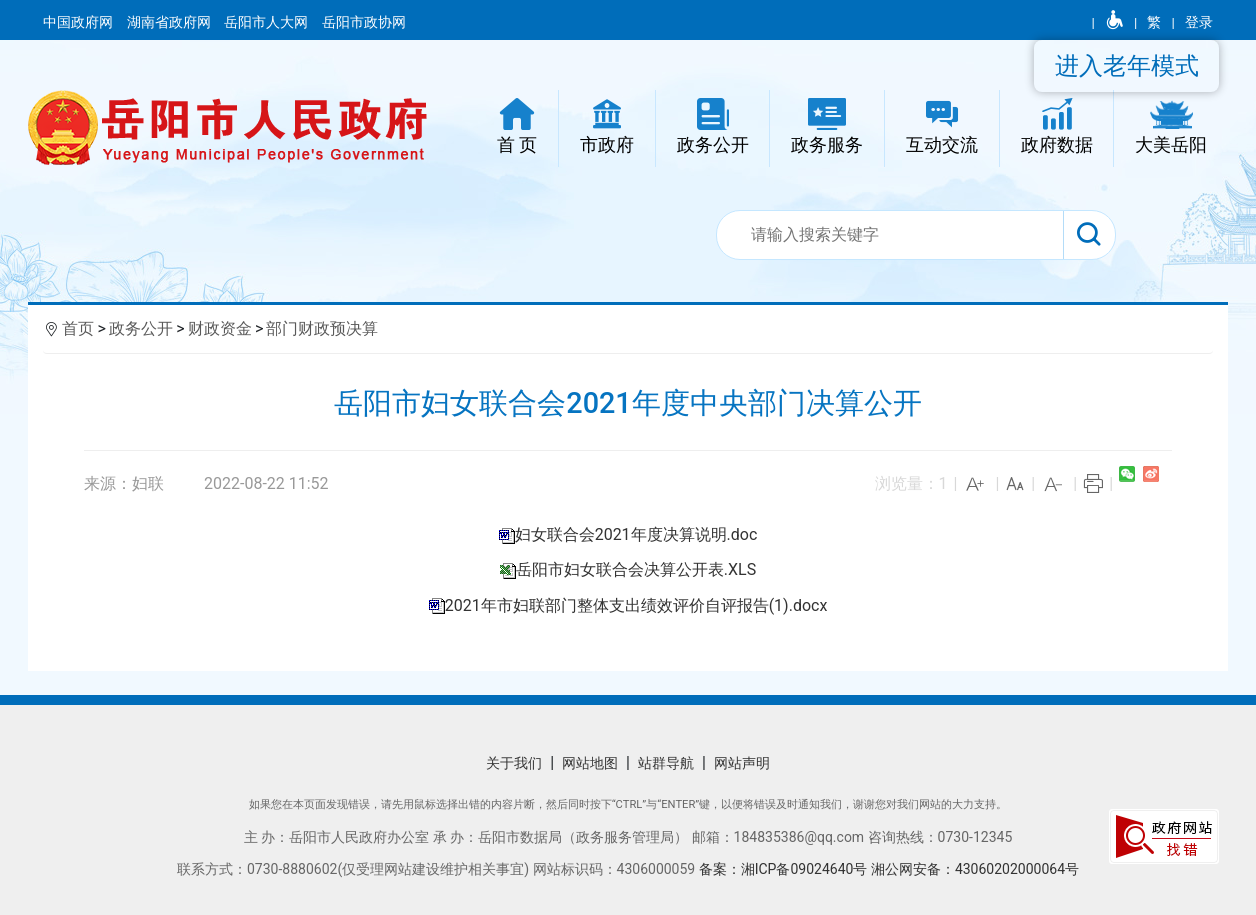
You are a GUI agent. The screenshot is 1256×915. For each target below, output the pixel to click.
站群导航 (666, 763)
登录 (1199, 22)
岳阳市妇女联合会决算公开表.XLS (636, 569)
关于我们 (514, 763)
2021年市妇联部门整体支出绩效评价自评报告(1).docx (636, 605)
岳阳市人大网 (267, 22)
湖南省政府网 (170, 22)
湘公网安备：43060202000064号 (975, 869)
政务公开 (141, 328)
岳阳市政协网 (364, 22)
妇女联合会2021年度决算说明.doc (636, 534)
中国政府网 (79, 22)
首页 (78, 328)
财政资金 (220, 328)
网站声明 (742, 763)
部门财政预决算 (322, 328)
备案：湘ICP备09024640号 (785, 869)
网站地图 (590, 763)
